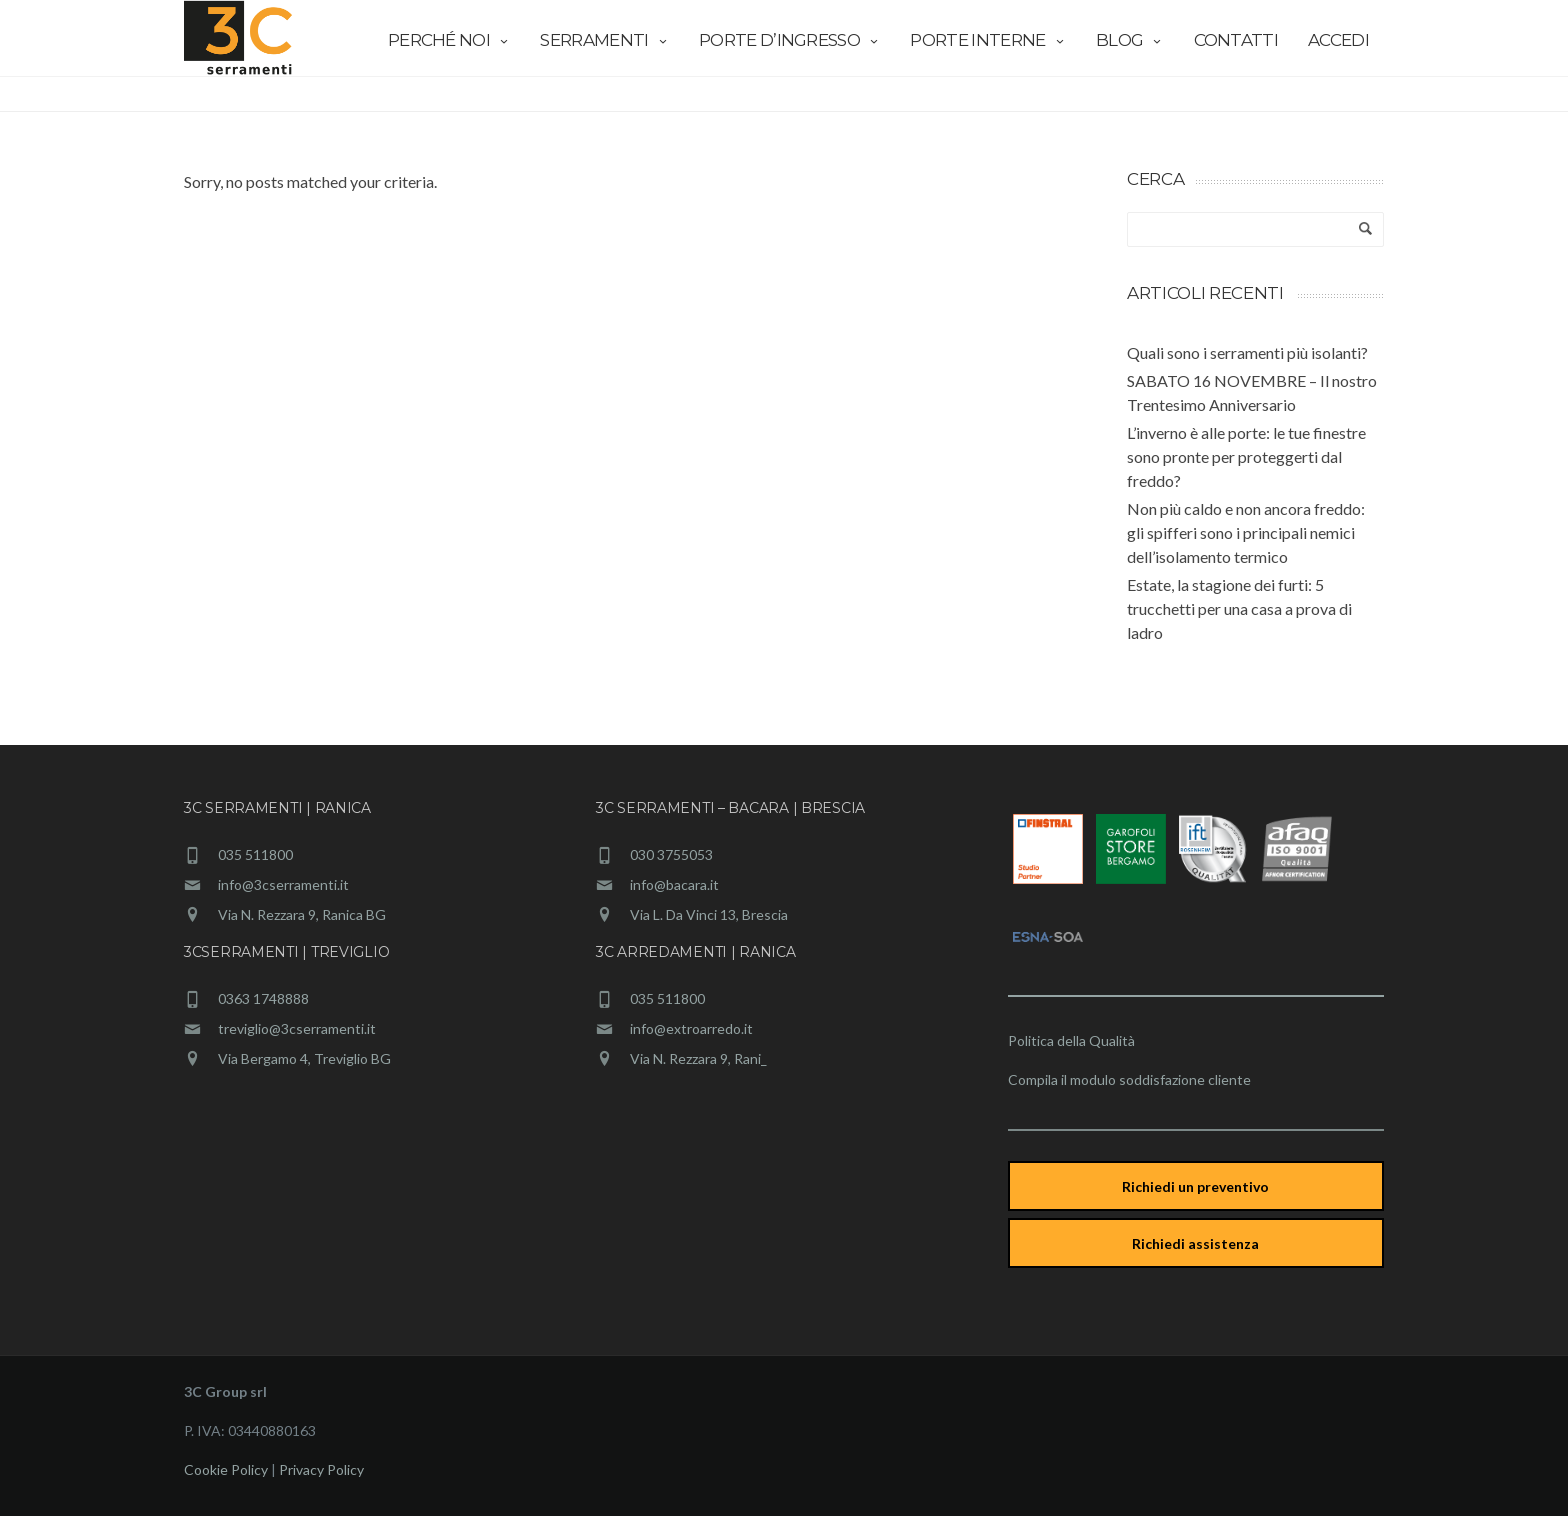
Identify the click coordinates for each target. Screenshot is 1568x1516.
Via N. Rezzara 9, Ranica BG (302, 914)
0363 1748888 (263, 998)
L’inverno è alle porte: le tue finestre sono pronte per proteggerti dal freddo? (1246, 456)
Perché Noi (449, 40)
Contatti (1236, 40)
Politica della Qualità (1071, 1040)
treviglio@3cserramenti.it (297, 1028)
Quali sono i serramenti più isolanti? (1247, 352)
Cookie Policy (226, 1469)
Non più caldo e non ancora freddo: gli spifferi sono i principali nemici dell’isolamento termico (1246, 532)
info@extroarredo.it (691, 1028)
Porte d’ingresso (789, 40)
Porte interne (988, 40)
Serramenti (604, 40)
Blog (1130, 40)
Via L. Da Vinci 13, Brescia (709, 914)
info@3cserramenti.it (283, 884)
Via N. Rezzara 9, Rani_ (698, 1058)
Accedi (1338, 40)
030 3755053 (671, 854)
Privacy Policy (321, 1469)
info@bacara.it (674, 884)
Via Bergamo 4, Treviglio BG (304, 1058)
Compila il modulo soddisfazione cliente (1129, 1079)
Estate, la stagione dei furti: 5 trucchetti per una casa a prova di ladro (1239, 608)
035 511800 (255, 854)
